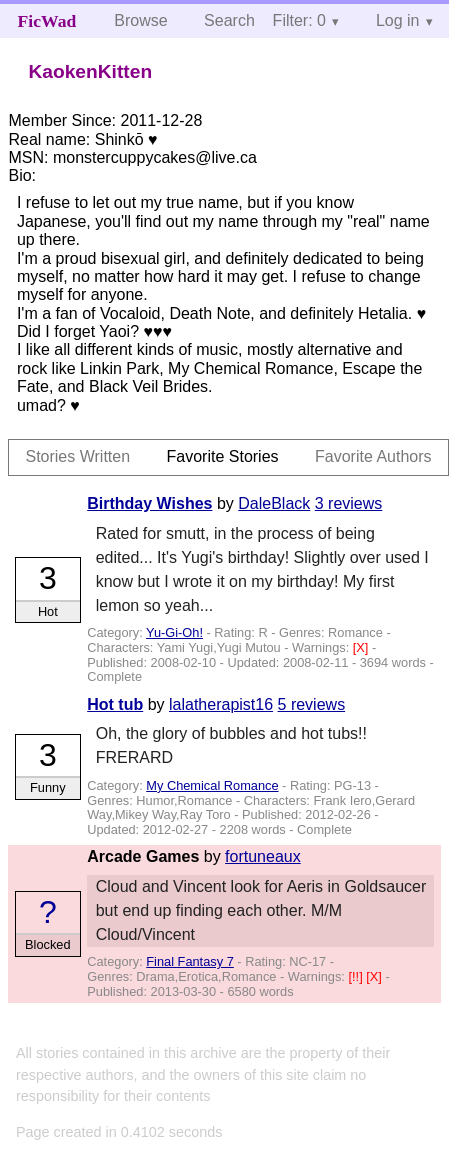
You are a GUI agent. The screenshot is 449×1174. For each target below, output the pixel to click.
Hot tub (115, 704)
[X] (362, 647)
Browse (140, 20)
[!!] (357, 976)
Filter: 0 (299, 20)
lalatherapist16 (221, 704)
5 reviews (312, 704)
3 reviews (349, 503)
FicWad (47, 21)
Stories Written (77, 456)
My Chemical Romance (212, 785)
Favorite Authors (373, 456)
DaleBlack (274, 503)
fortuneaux (263, 856)
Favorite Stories (223, 456)
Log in (398, 20)
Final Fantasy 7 (190, 961)
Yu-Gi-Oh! (174, 632)
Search (229, 20)
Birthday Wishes (149, 503)
